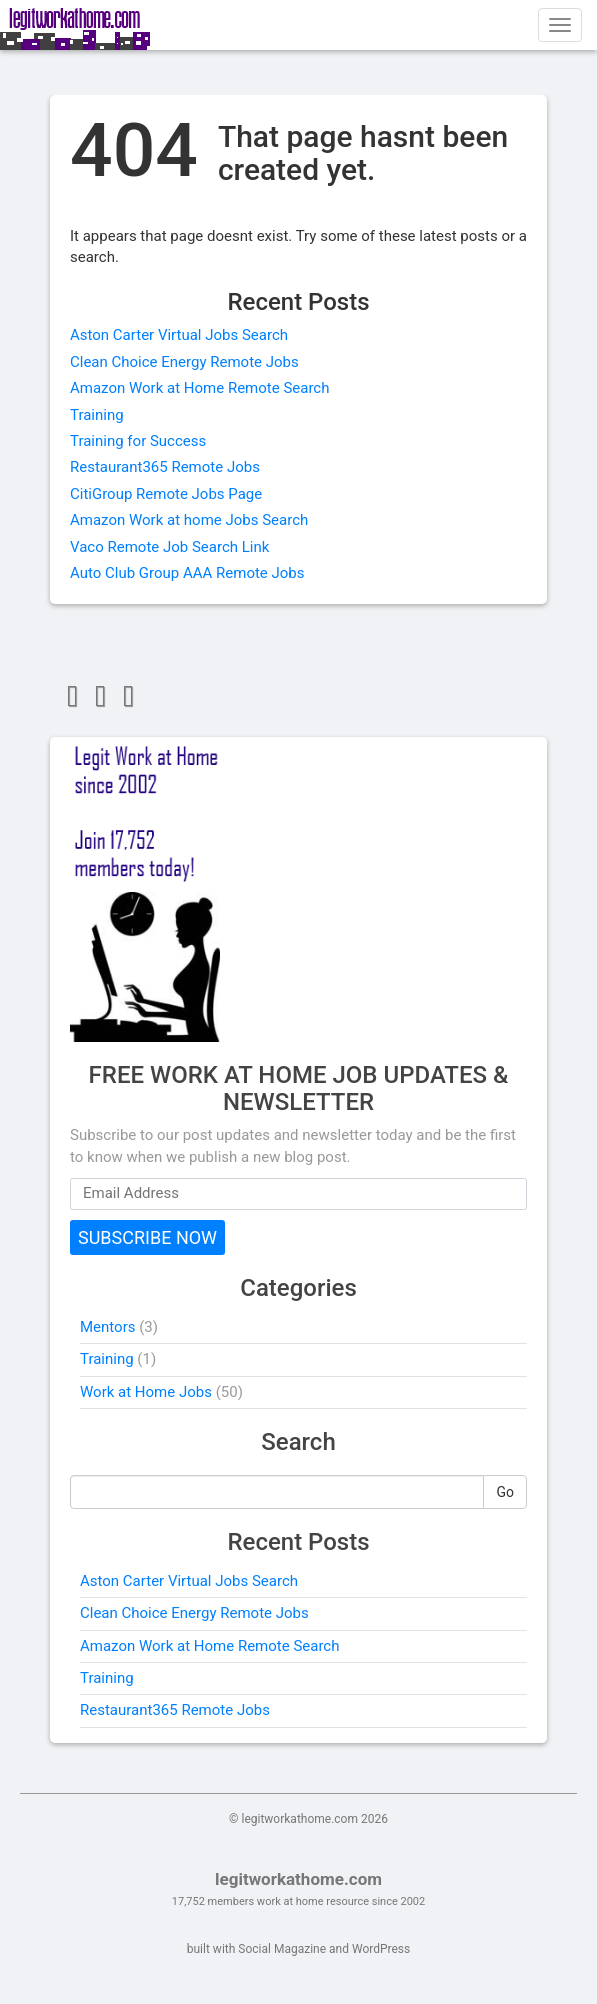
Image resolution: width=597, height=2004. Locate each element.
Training (97, 415)
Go (505, 1492)
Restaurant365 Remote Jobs (165, 467)
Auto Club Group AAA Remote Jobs (187, 573)
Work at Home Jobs (146, 1392)
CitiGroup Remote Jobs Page (166, 494)
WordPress (381, 1949)
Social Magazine (282, 1949)
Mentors (107, 1327)
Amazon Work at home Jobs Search (189, 520)
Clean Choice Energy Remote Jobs (184, 362)
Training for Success (138, 441)
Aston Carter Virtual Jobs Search (179, 335)
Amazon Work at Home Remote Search (199, 388)
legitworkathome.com (298, 1879)
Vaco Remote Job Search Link (169, 547)
